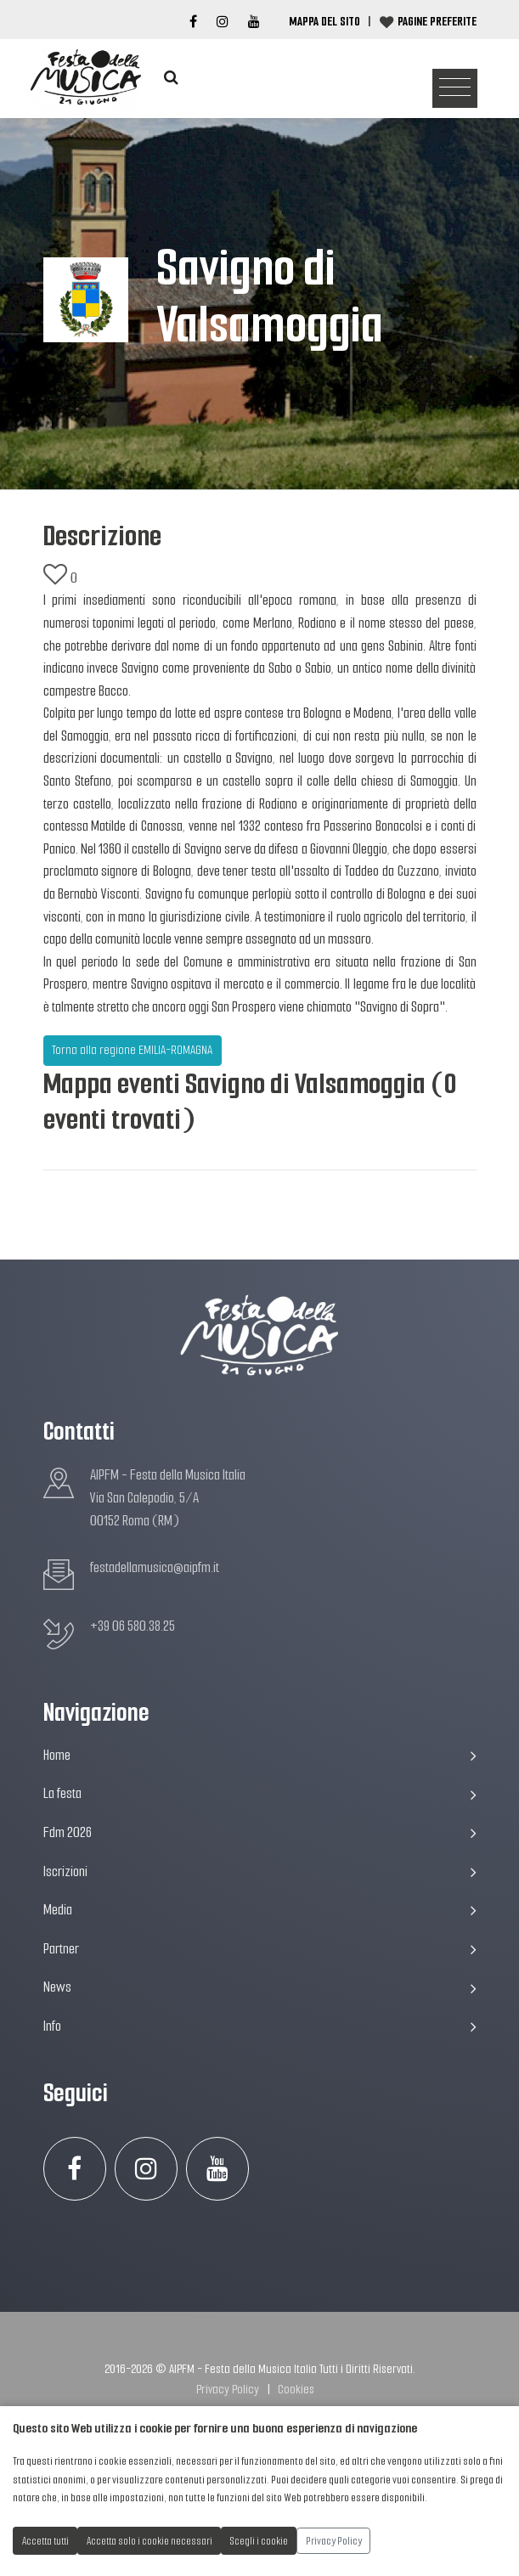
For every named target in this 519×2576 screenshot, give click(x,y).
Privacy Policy (227, 2389)
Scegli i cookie (259, 2541)
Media (260, 1909)
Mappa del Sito (324, 21)
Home (260, 1755)
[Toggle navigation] (454, 89)
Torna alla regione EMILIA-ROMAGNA (132, 1049)
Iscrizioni (260, 1871)
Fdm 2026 (260, 1832)
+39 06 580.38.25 (132, 1626)
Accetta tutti (45, 2541)
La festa (260, 1793)
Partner (260, 1949)
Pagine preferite (437, 21)
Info (260, 2026)
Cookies (296, 2389)
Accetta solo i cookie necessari (149, 2541)
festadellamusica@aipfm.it (154, 1567)
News (260, 1987)
